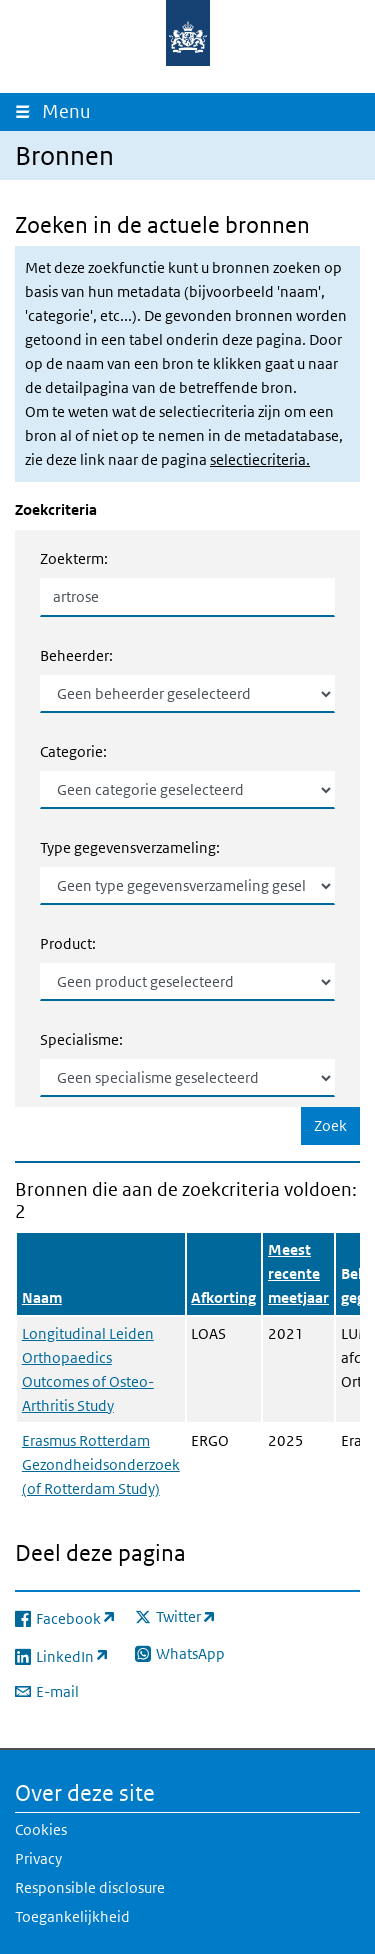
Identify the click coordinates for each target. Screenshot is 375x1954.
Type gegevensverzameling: (130, 847)
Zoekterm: (74, 558)
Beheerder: (76, 655)
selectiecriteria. (260, 459)
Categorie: (73, 751)
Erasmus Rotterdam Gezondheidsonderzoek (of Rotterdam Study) (101, 1464)
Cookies (41, 1829)
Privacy (38, 1858)
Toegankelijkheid (72, 1916)
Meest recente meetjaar (298, 1273)
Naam (42, 1297)
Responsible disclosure (90, 1887)
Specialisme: (81, 1039)
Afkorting (223, 1297)
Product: (68, 943)
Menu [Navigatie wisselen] (71, 111)
